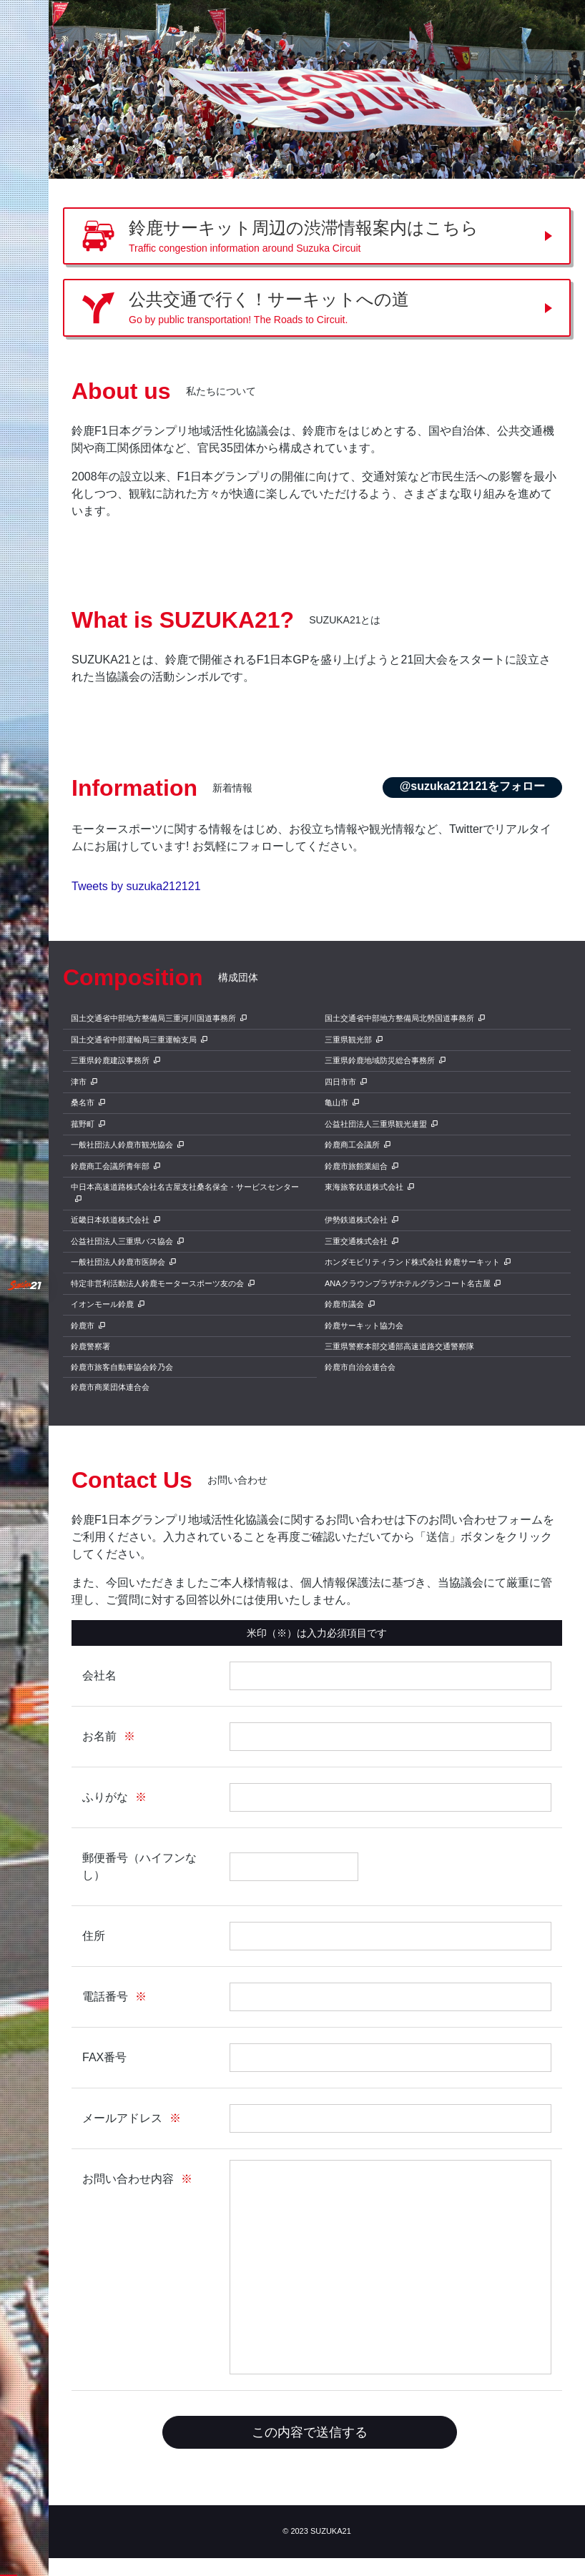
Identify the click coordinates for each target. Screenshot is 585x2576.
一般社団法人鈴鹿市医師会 (118, 1262)
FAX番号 (104, 2057)
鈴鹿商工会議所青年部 (110, 1166)
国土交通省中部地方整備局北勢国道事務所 (399, 1018)
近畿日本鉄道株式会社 (110, 1219)
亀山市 (336, 1102)
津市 (79, 1081)
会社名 (99, 1675)
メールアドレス (122, 2118)
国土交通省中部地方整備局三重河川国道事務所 (153, 1018)
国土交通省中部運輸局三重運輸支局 (134, 1039)
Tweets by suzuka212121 (136, 886)
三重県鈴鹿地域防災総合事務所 (380, 1060)
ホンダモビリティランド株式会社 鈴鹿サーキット (412, 1262)
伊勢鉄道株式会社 (356, 1219)
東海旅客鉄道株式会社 (364, 1187)
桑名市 (82, 1102)
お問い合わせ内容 (128, 2179)
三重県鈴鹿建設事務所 (110, 1060)
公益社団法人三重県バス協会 (122, 1241)
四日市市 (340, 1081)
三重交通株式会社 (356, 1241)
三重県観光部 (348, 1039)
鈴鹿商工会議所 (352, 1144)
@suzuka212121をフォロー (472, 786)
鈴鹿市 (82, 1325)
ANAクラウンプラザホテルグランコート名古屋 (408, 1283)
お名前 (99, 1736)
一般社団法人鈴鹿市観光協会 (122, 1144)
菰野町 (82, 1124)
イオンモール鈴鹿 (102, 1304)
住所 (93, 1936)
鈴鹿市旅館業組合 (356, 1166)
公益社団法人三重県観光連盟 (376, 1124)
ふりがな (105, 1797)
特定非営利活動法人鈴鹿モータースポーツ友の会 (157, 1283)
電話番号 (105, 1996)
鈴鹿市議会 (344, 1304)
